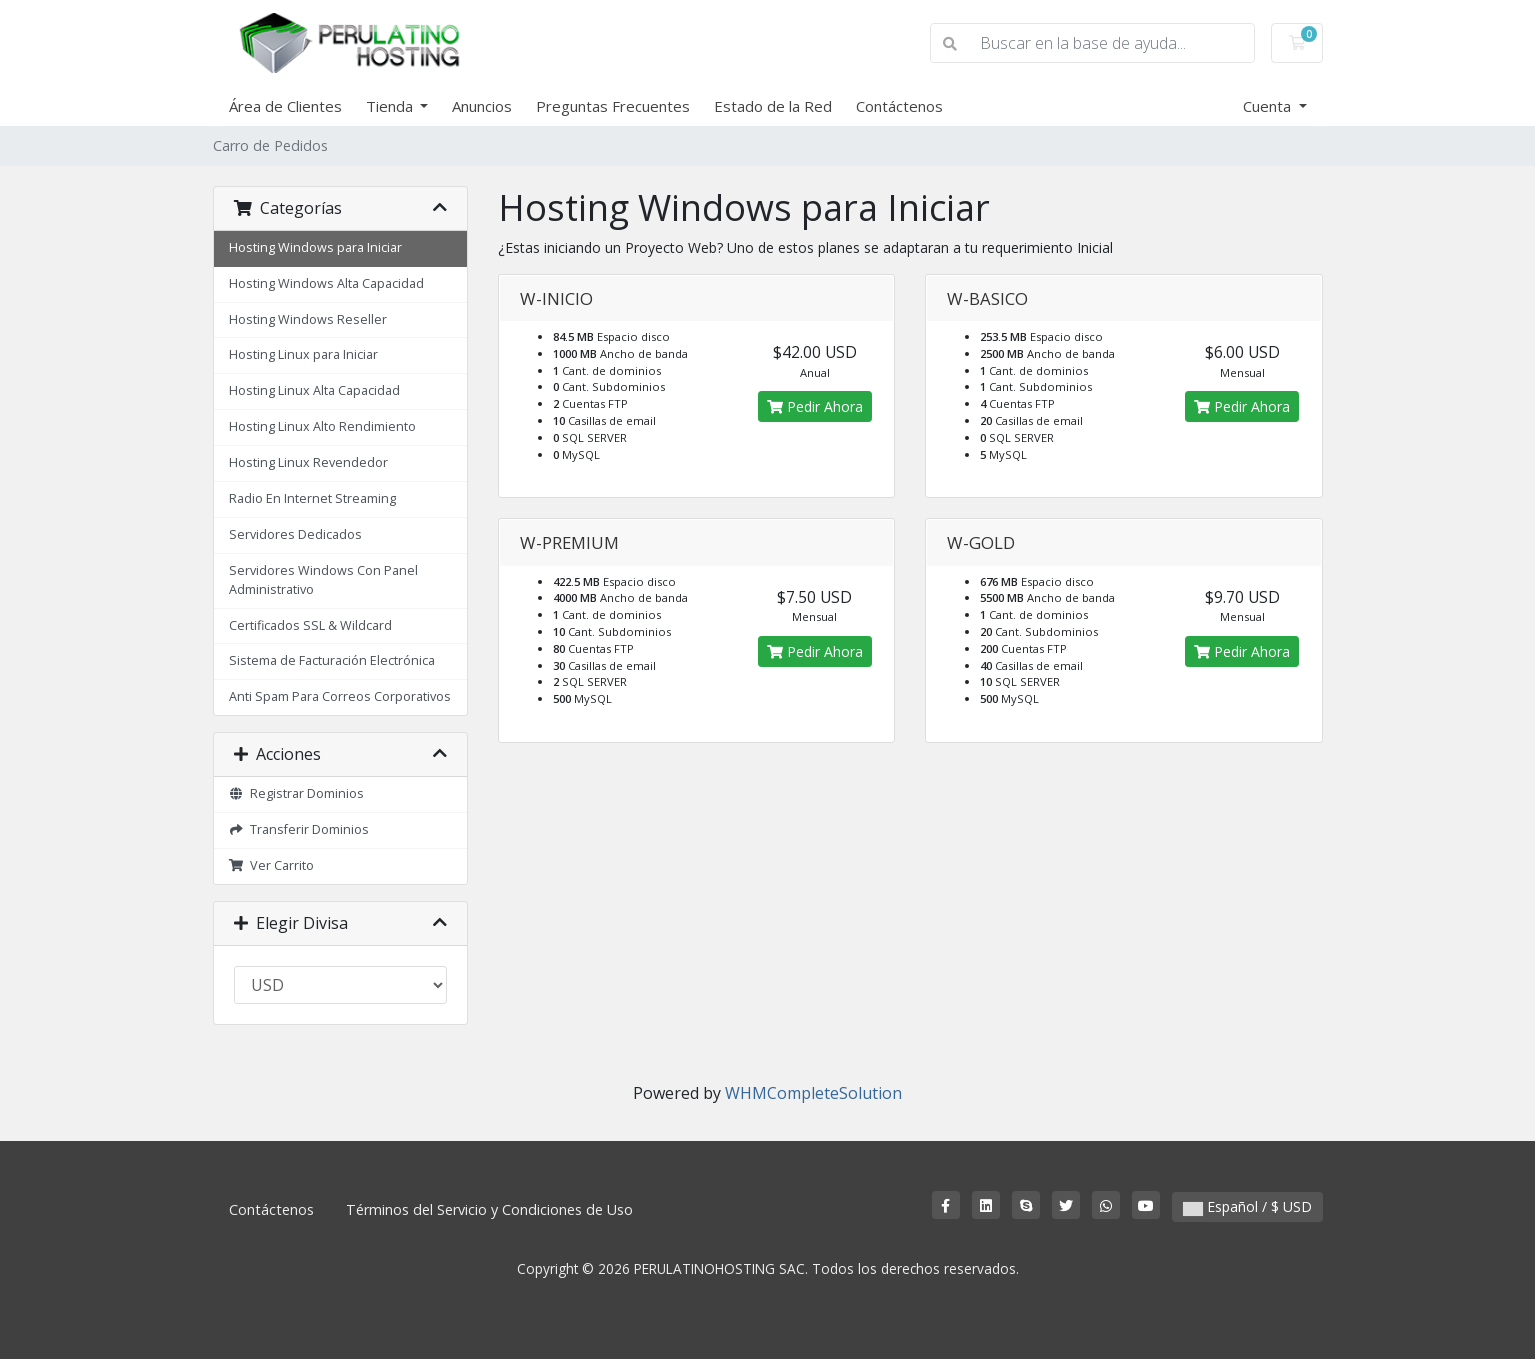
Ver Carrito (272, 865)
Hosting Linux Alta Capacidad (314, 390)
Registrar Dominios (297, 793)
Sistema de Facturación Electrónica (332, 660)
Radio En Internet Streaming (312, 498)
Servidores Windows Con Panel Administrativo (323, 580)
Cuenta (1269, 106)
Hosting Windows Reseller (308, 319)
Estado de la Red (773, 106)
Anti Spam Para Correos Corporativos (340, 696)
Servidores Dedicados (295, 534)
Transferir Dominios (299, 829)
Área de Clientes (285, 106)
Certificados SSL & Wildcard (310, 625)
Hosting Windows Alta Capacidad (326, 283)
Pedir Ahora (815, 406)
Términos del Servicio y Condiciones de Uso (489, 1209)
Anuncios (482, 106)
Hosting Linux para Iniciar (303, 354)
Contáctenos (899, 106)
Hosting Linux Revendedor (308, 462)
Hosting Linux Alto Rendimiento (322, 426)
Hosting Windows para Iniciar (315, 247)
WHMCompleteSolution (813, 1093)
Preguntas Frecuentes (613, 106)
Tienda (391, 106)
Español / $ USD (1247, 1206)
